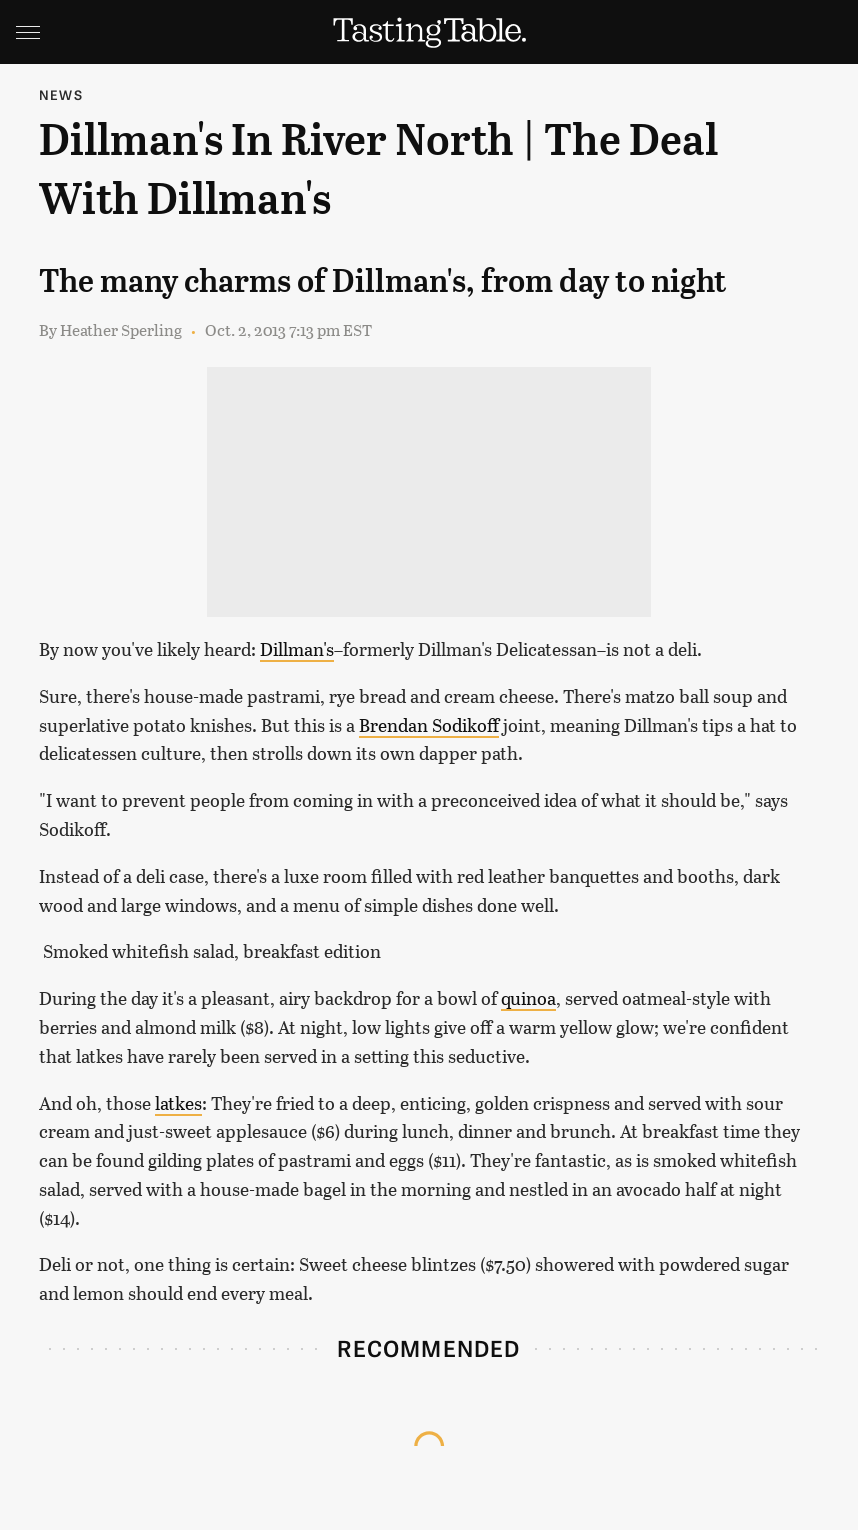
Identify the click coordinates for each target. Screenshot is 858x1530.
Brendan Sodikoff (429, 725)
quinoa (528, 998)
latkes (178, 1103)
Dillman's (297, 649)
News (61, 94)
